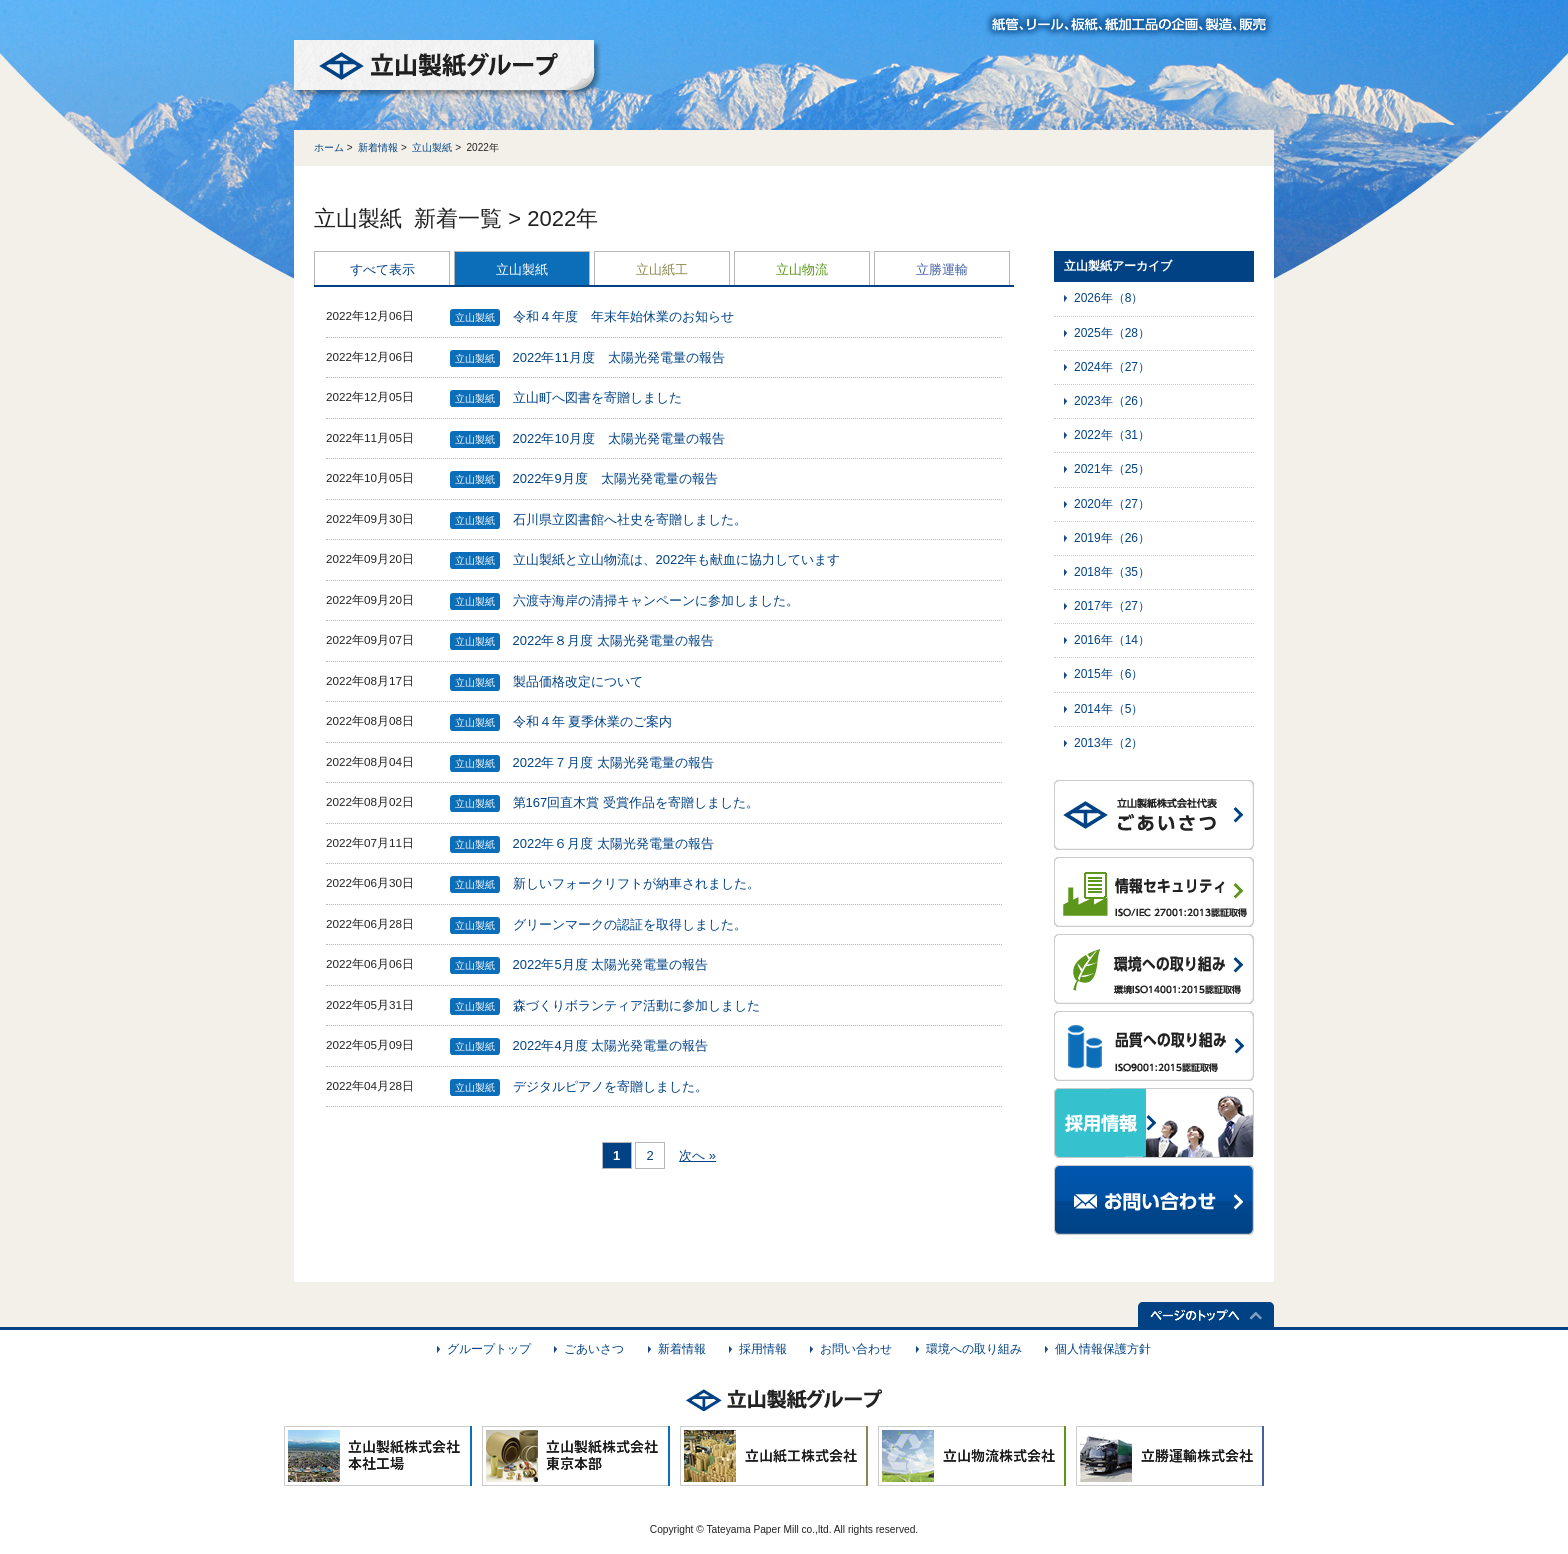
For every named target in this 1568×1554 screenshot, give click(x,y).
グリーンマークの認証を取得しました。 (630, 924)
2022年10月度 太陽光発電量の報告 (619, 438)
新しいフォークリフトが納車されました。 (636, 883)
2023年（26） (1112, 401)
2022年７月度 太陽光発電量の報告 (614, 762)
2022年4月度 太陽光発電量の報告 (611, 1045)
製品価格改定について (578, 681)
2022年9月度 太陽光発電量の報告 (615, 478)
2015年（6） (1108, 674)
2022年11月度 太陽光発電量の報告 (619, 357)
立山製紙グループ (448, 69)
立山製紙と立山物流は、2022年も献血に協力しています (677, 559)
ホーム (329, 147)
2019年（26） (1112, 538)
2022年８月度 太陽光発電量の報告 (614, 640)
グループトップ (489, 1349)
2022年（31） (1112, 435)
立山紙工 (662, 269)
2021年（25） (1112, 469)
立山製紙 (432, 147)
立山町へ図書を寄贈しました (597, 397)
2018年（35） (1112, 572)
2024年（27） (1112, 367)
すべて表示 (382, 269)
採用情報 (763, 1349)
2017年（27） (1112, 606)
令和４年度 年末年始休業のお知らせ (623, 316)
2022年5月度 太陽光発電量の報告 (611, 964)
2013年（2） (1108, 743)
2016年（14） (1112, 640)
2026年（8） (1108, 298)
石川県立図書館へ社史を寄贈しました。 (630, 519)
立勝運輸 (942, 269)
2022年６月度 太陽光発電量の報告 (614, 843)
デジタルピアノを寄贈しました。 (610, 1086)
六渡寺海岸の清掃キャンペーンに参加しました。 (656, 600)
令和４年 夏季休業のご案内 (593, 721)
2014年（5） (1108, 709)
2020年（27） (1112, 504)
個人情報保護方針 (1103, 1349)
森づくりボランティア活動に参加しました (636, 1005)
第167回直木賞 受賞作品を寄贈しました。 (636, 802)
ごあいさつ (594, 1349)
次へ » (697, 1155)
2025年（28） (1112, 333)
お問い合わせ (856, 1349)
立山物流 (802, 269)
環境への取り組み (974, 1349)
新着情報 (378, 147)
